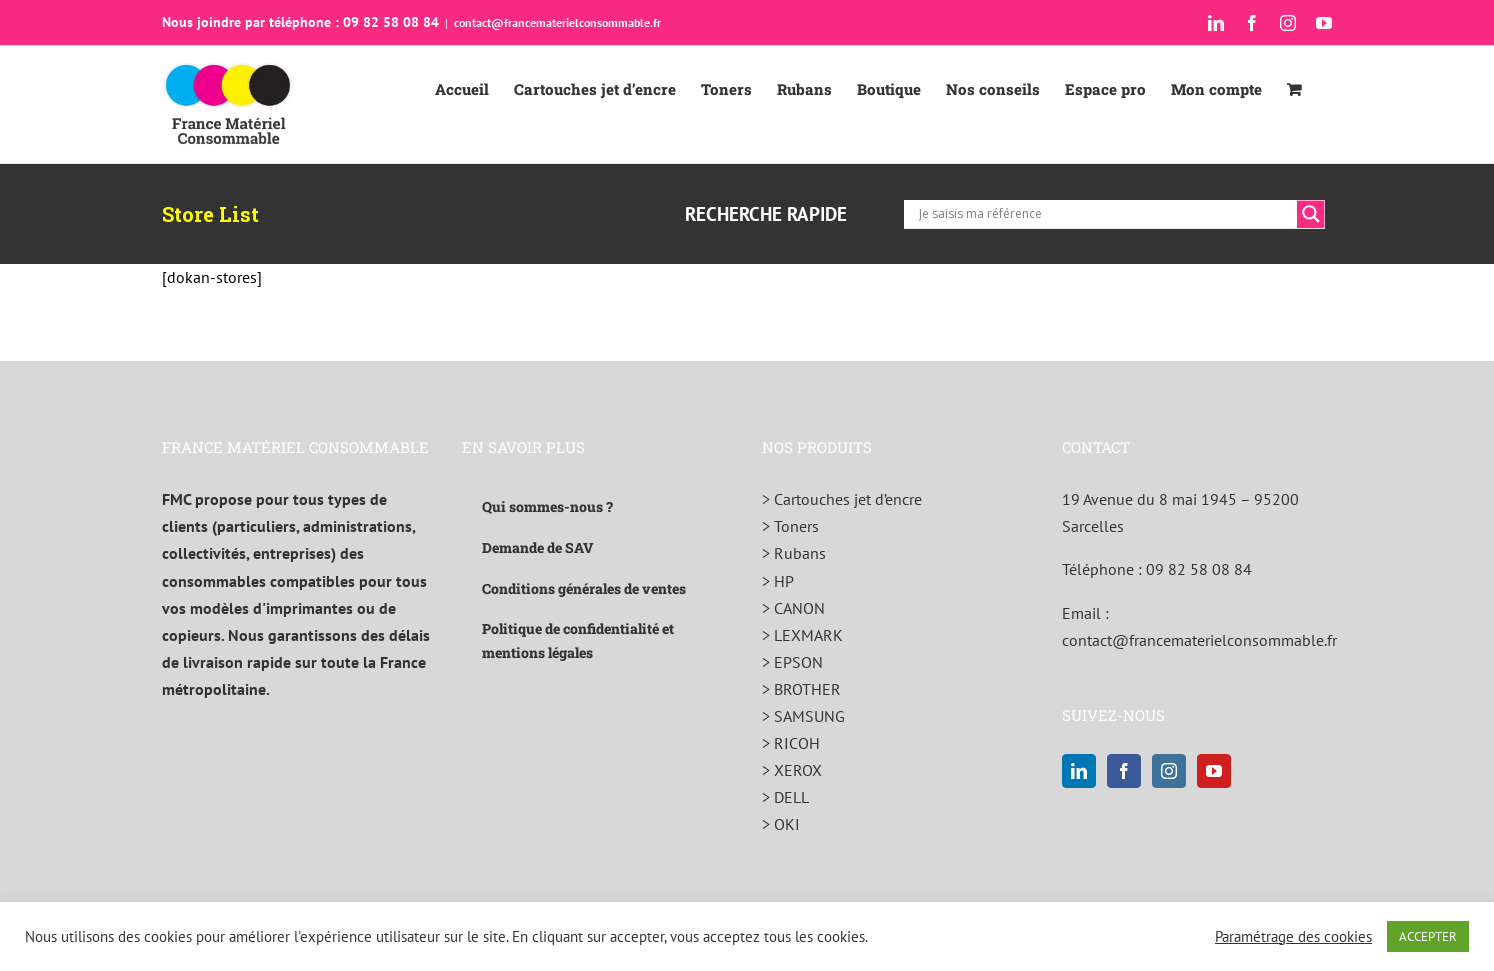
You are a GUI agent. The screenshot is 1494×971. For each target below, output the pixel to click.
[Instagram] (1169, 771)
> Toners (790, 526)
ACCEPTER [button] (1428, 936)
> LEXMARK (802, 635)
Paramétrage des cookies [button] (1293, 937)
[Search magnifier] (1311, 214)
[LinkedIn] (1079, 771)
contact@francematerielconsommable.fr (557, 22)
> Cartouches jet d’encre (842, 499)
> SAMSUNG (803, 716)
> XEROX (792, 770)
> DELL (785, 797)
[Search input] (1105, 214)
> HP (778, 581)
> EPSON (792, 662)
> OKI (781, 824)
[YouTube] (1214, 771)
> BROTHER (801, 689)
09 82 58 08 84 (1199, 569)
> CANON (793, 608)
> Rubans (794, 553)
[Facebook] (1124, 771)
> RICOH (791, 743)
